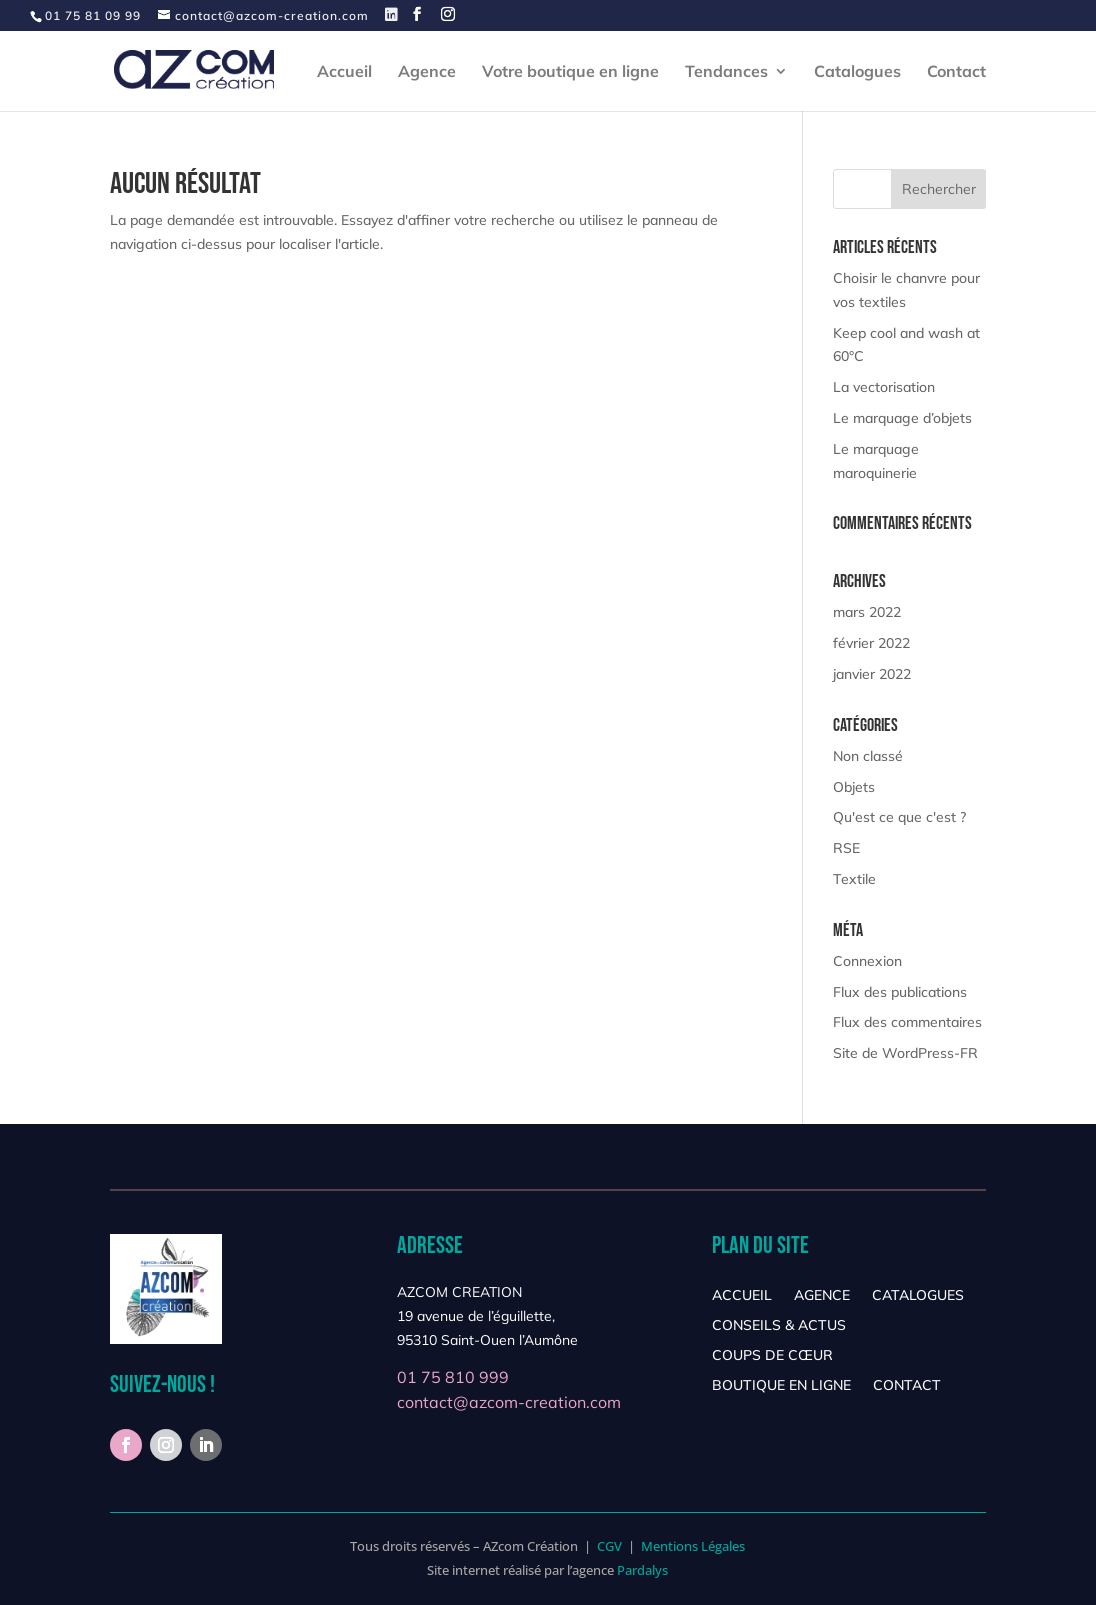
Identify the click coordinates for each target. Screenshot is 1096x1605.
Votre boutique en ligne (570, 72)
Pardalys (642, 1570)
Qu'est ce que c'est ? (899, 817)
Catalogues (857, 72)
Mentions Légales (693, 1546)
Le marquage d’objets (902, 418)
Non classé (868, 756)
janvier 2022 (872, 674)
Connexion (867, 961)
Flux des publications (900, 992)
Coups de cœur (772, 1356)
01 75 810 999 (453, 1377)
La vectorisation (884, 387)
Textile (854, 879)
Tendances (726, 72)
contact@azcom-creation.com (509, 1402)
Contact (956, 72)
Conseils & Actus (779, 1326)
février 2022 (871, 643)
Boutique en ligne (781, 1386)
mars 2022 (867, 612)
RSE (846, 848)
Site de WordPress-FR (905, 1053)
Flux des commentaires (907, 1022)
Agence (427, 72)
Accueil (344, 72)
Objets (854, 787)
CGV (609, 1546)
